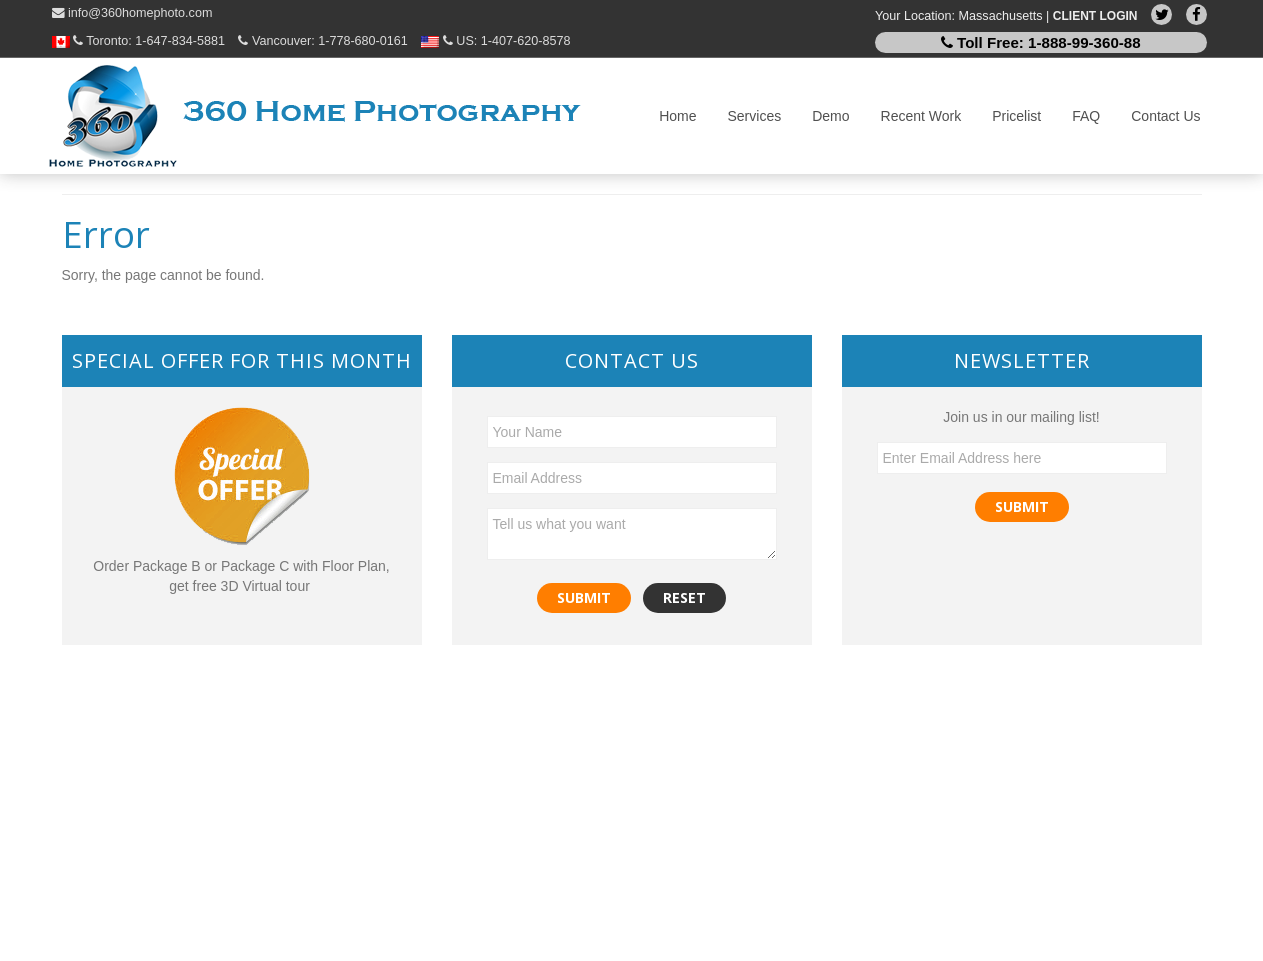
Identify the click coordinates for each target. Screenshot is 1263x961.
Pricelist (1016, 116)
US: (495, 41)
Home (677, 116)
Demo (830, 116)
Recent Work (921, 116)
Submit (1022, 506)
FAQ (1086, 116)
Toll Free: (1041, 42)
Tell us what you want (632, 534)
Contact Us (1165, 116)
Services (755, 116)
